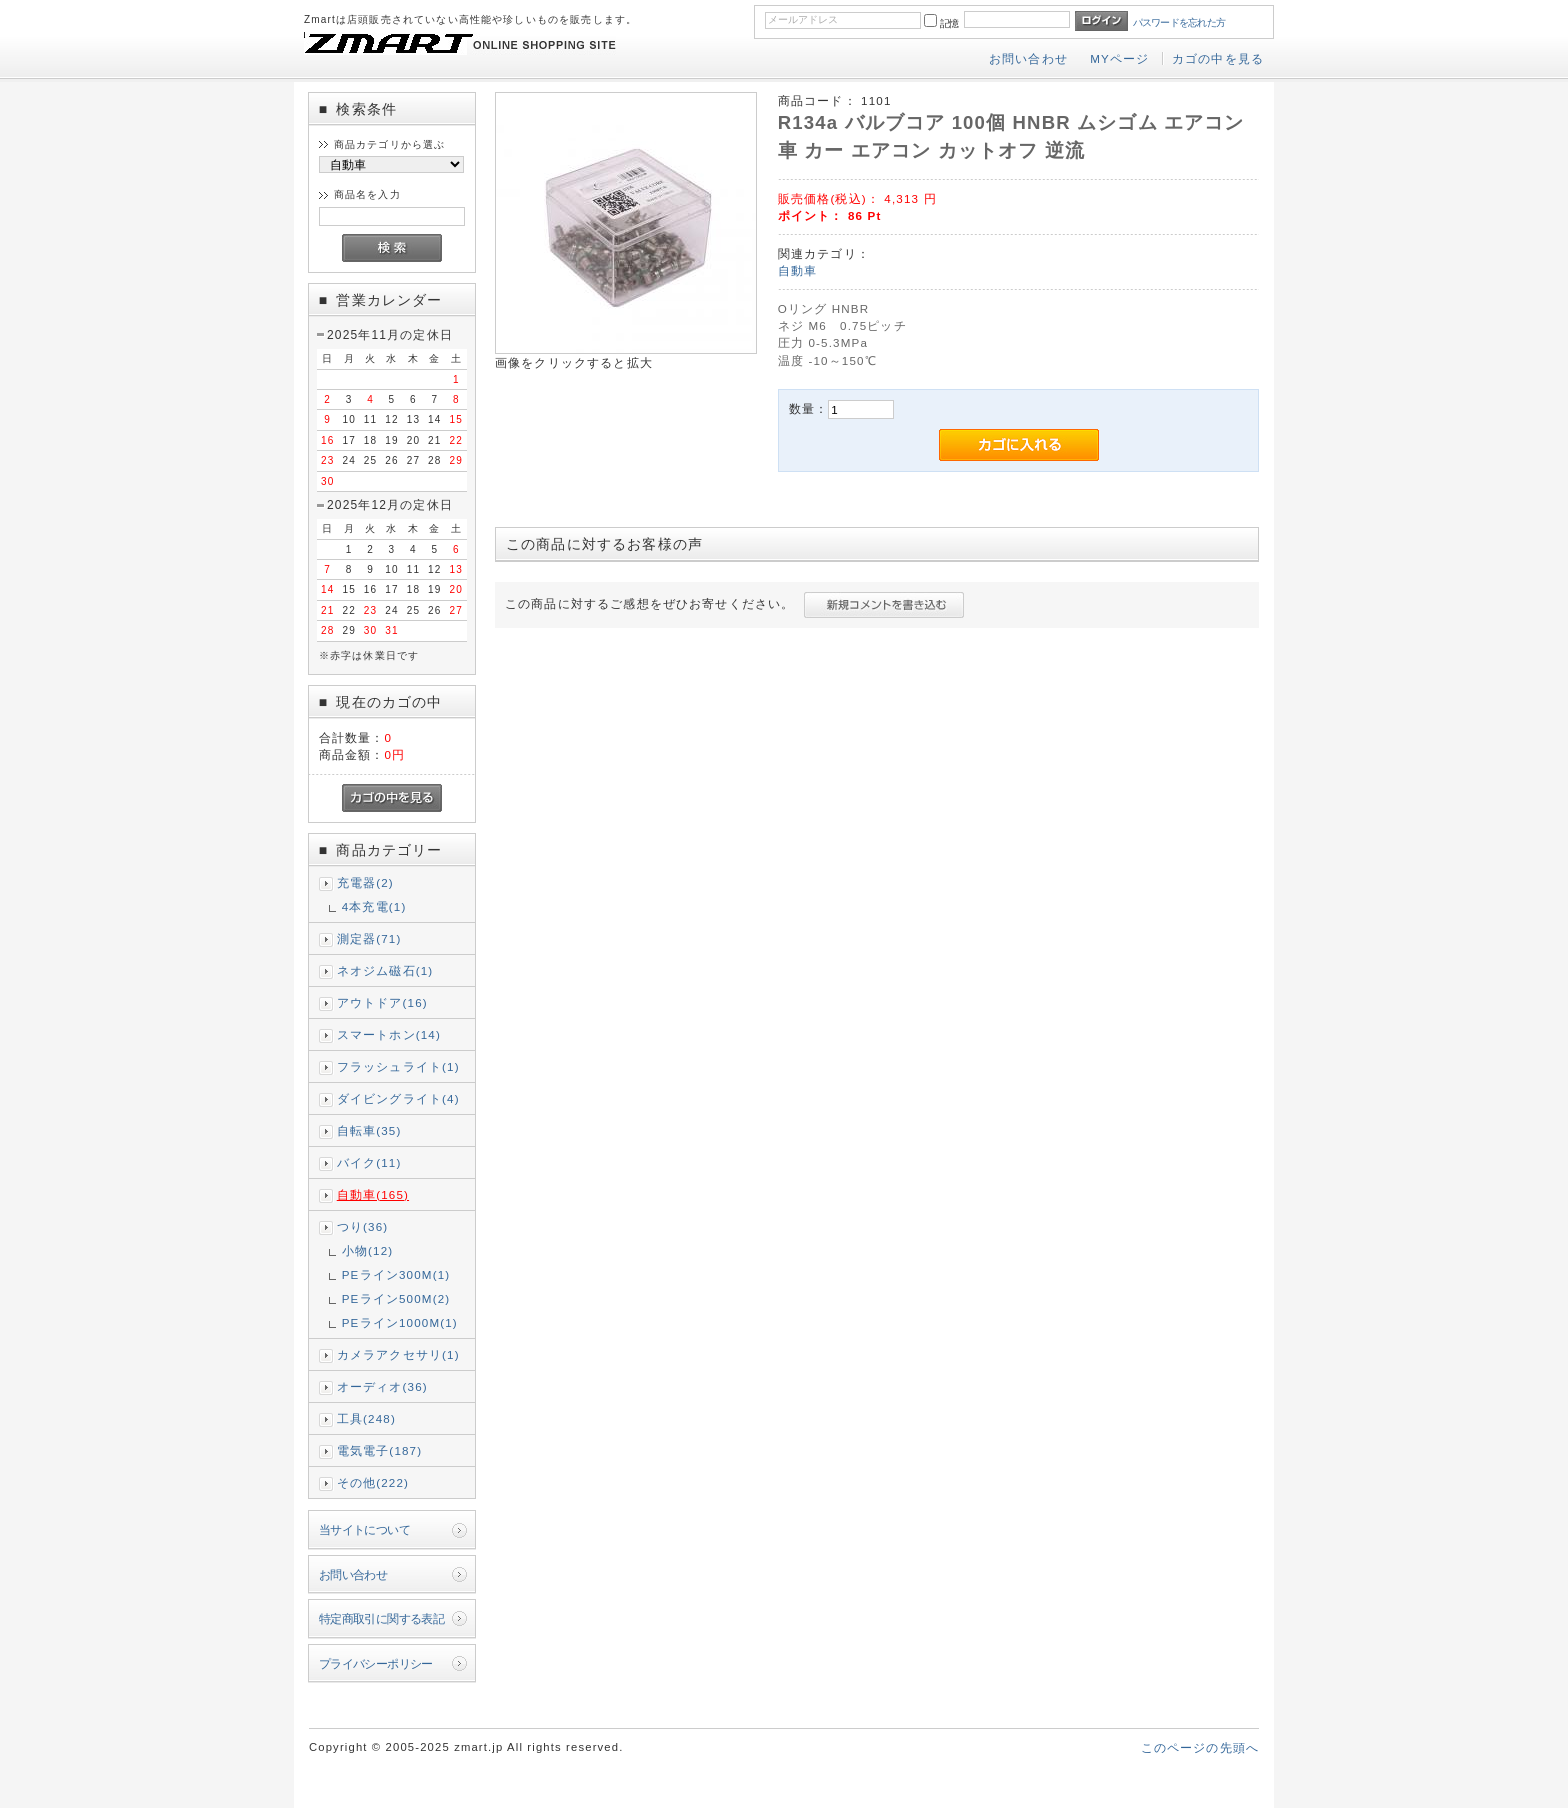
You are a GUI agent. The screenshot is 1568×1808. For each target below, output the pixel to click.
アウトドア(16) (382, 1002)
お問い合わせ (1028, 58)
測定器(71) (369, 938)
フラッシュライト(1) (398, 1066)
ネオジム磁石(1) (385, 970)
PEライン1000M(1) (400, 1322)
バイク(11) (369, 1162)
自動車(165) (373, 1194)
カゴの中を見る (1218, 58)
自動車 (797, 270)
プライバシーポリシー (376, 1663)
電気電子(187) (380, 1450)
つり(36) (363, 1226)
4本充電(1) (374, 906)
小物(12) (368, 1250)
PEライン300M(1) (396, 1274)
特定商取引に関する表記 (382, 1618)
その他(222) (373, 1482)
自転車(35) (369, 1130)
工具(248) (366, 1418)
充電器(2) (365, 882)
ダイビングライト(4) (398, 1098)
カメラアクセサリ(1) (398, 1354)
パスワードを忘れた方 (1179, 22)
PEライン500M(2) (396, 1298)
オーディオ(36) (382, 1386)
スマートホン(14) (389, 1034)
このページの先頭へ (1200, 1747)
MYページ (1119, 58)
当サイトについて (364, 1529)
